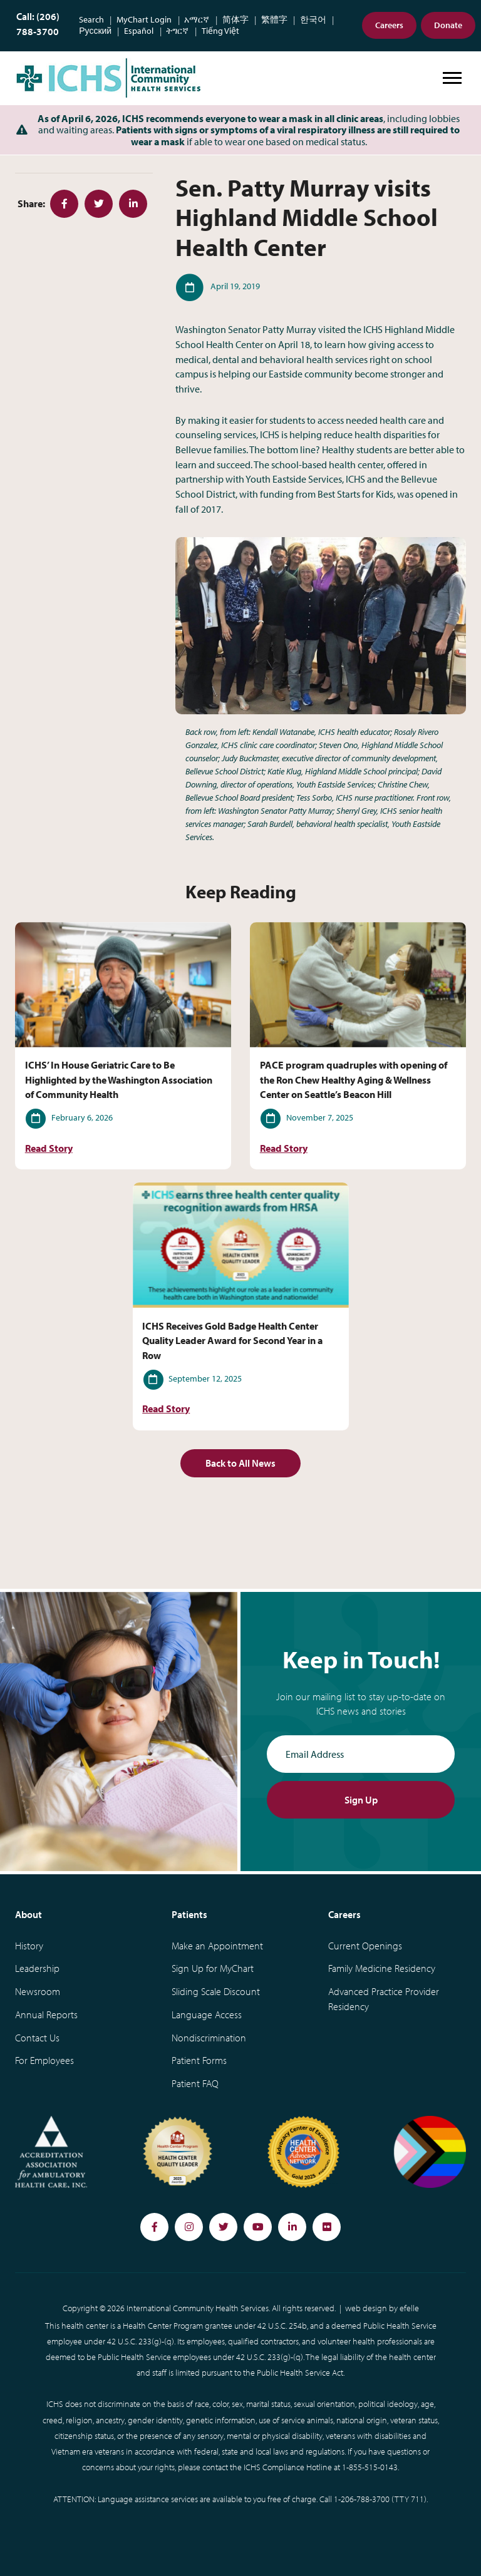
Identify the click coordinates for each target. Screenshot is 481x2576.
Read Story (49, 1148)
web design (366, 2308)
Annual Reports (46, 2014)
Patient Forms (199, 2060)
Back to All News (240, 1463)
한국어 (313, 19)
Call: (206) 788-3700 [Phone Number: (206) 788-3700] (37, 24)
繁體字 (274, 19)
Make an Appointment (217, 1945)
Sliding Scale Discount (216, 1991)
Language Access (207, 2014)
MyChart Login (144, 19)
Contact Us (37, 2037)
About (28, 1914)
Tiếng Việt (220, 31)
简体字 (235, 19)
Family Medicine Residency (381, 1968)
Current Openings (365, 1945)
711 (417, 2499)
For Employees (44, 2060)
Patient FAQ (195, 2083)
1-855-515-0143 (370, 2467)
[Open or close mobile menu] (452, 78)
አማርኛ (196, 19)
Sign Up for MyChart (213, 1968)
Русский (95, 31)
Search (91, 19)
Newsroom (37, 1991)
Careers (389, 25)
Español (138, 31)
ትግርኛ (177, 31)
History (29, 1945)
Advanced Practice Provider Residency (383, 1999)
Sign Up (361, 1799)
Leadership (37, 1968)
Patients (189, 1914)
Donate (448, 25)
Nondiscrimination (209, 2037)
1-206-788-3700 (362, 2499)
